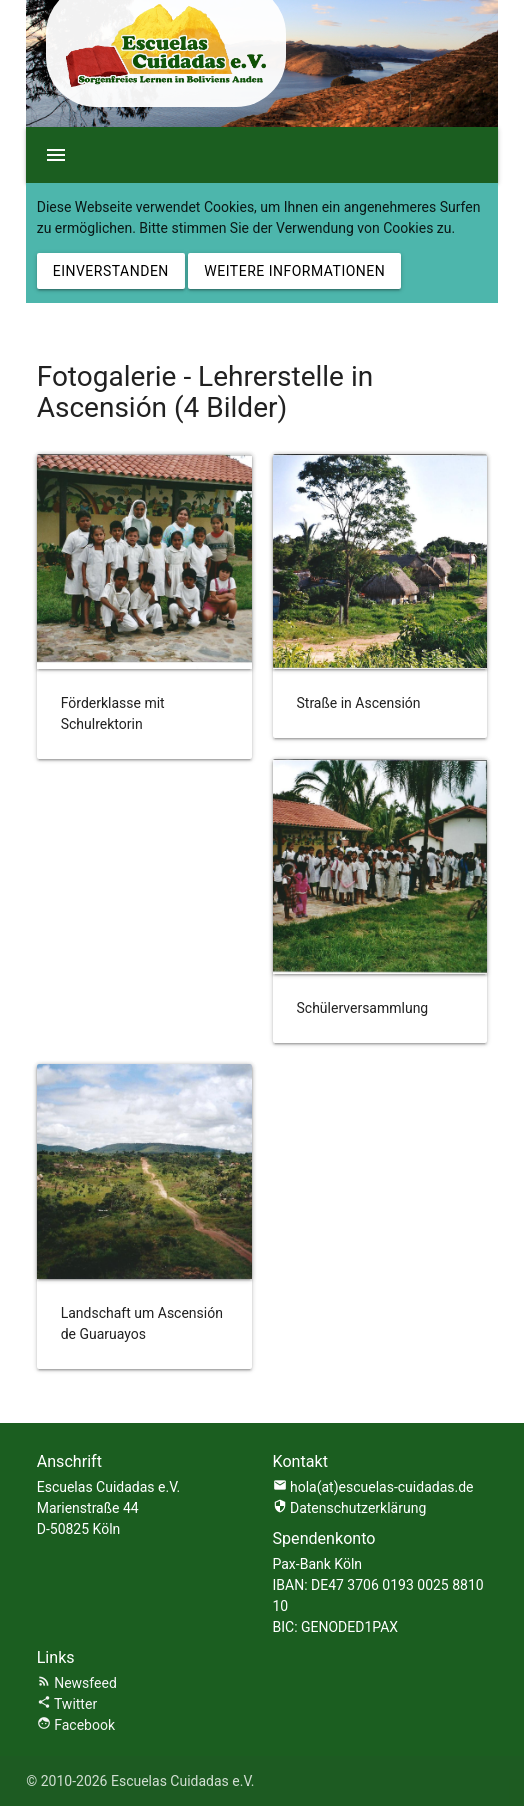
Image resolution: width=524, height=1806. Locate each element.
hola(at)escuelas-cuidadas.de (382, 1487)
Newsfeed (77, 1683)
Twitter (67, 1704)
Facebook (76, 1725)
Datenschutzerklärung (350, 1508)
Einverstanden (111, 271)
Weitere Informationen (294, 271)
